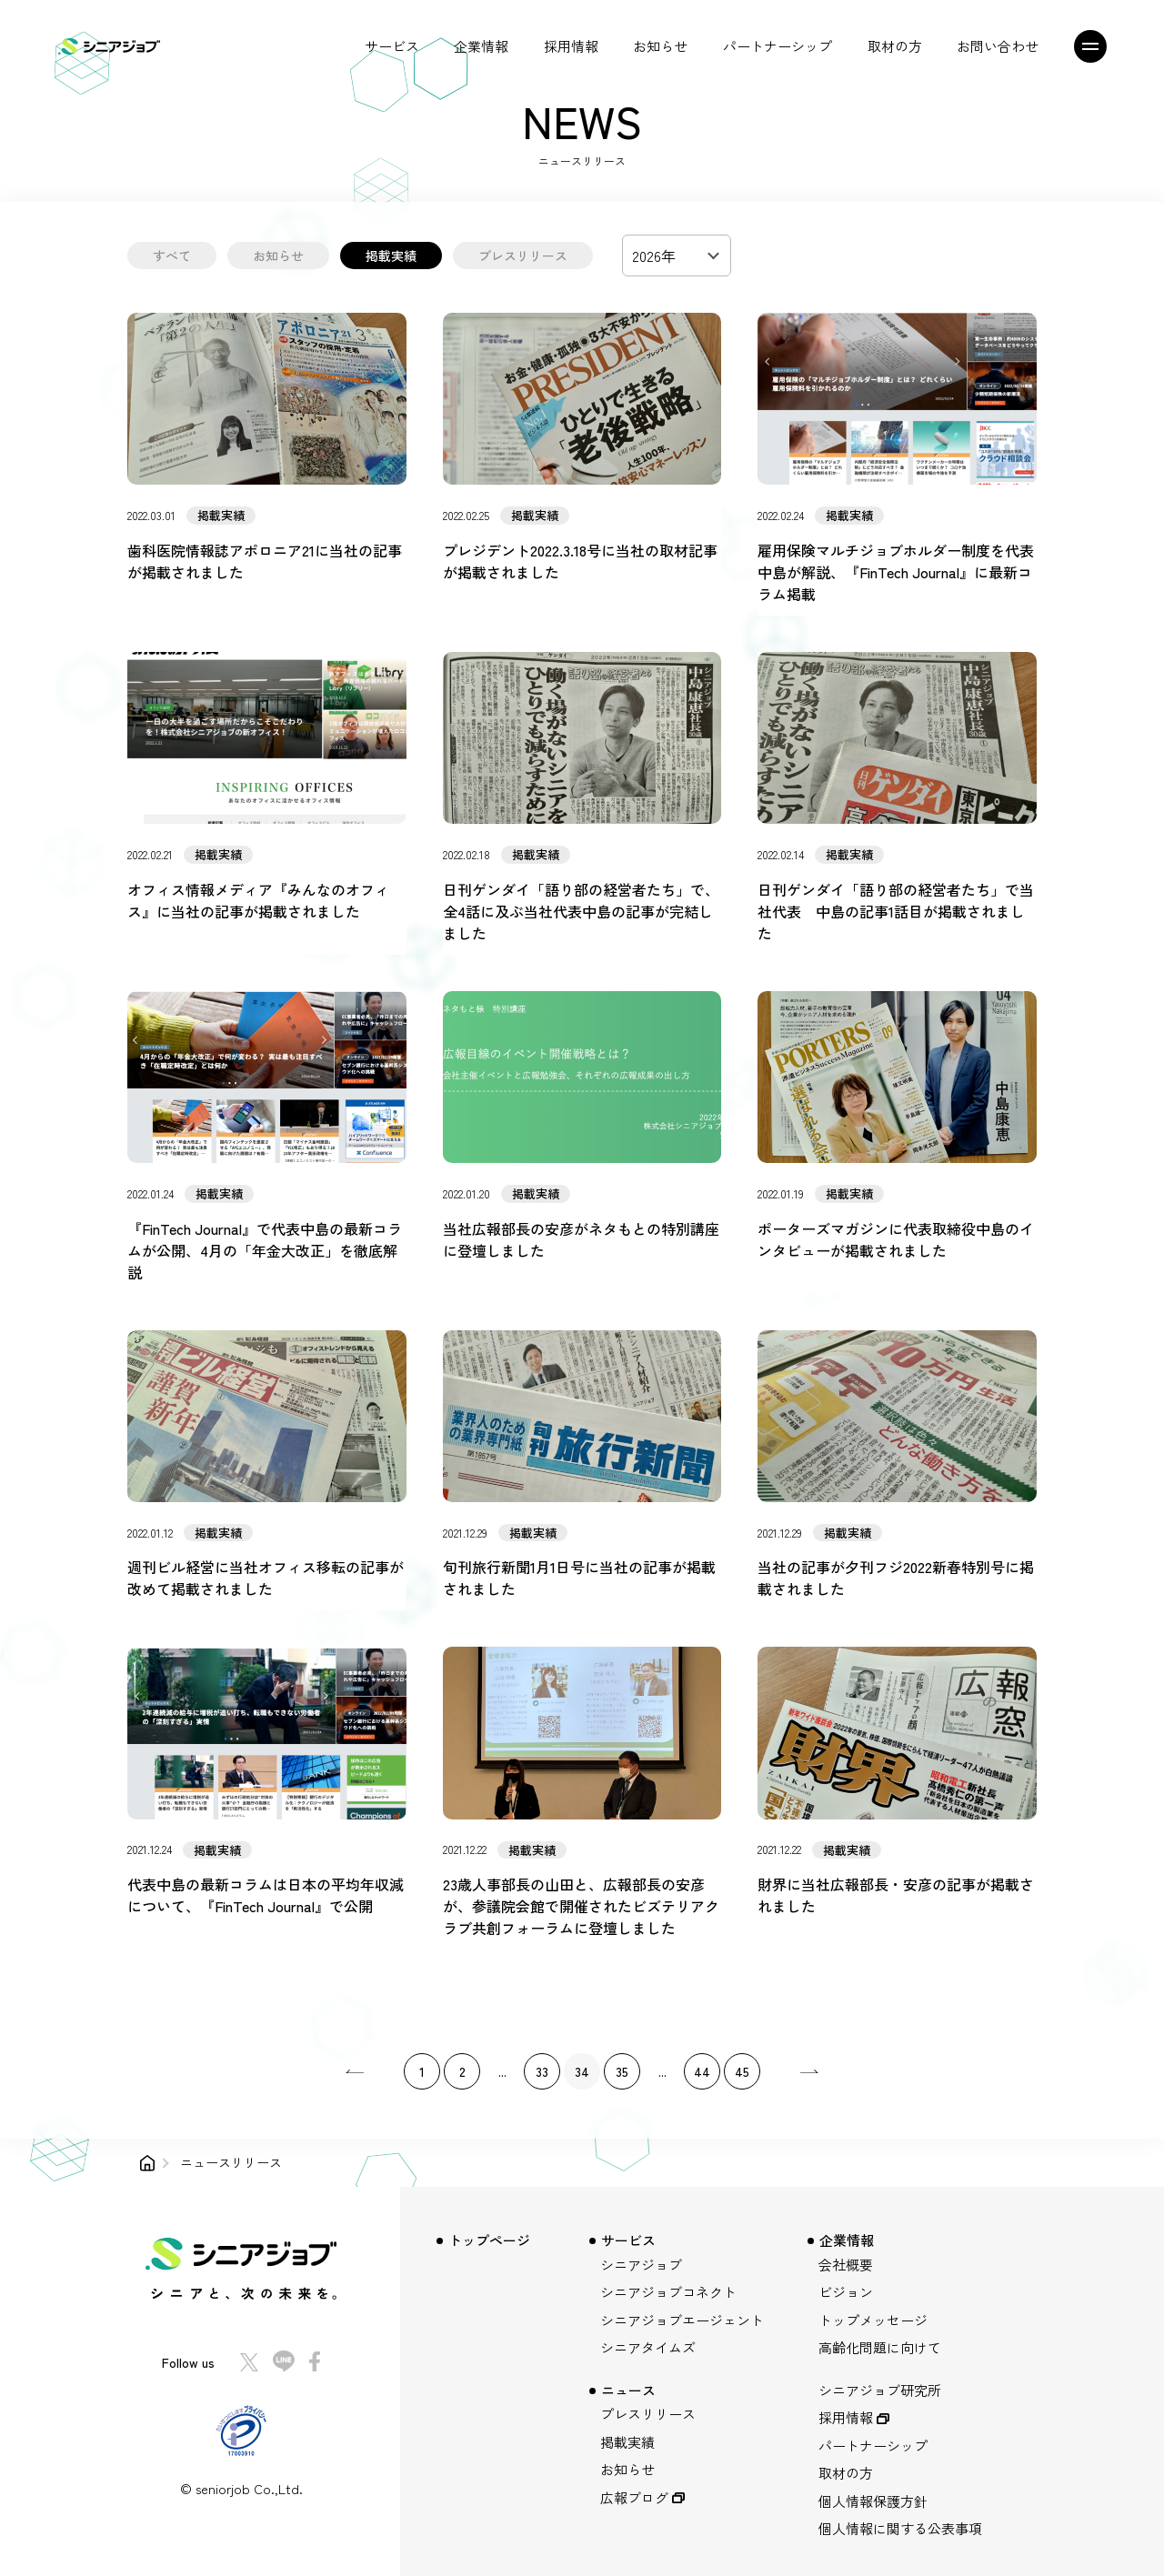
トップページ (489, 2240)
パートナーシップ (777, 45)
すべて (172, 255)
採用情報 (571, 45)
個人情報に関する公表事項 (900, 2528)
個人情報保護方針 (873, 2501)
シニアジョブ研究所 (879, 2390)
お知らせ (660, 45)
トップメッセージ (873, 2320)
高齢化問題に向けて (879, 2347)
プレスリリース (522, 255)
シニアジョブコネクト (668, 2291)
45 (742, 2071)
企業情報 (481, 45)
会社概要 (845, 2264)
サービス (392, 45)
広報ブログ (634, 2497)
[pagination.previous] (355, 2071)
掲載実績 (391, 255)
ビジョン (845, 2291)
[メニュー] (1095, 46)
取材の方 (895, 45)
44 (702, 2071)
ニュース (628, 2390)
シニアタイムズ (648, 2347)
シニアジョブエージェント (682, 2320)
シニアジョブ (641, 2264)
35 (622, 2071)
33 (542, 2071)
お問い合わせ (998, 45)
